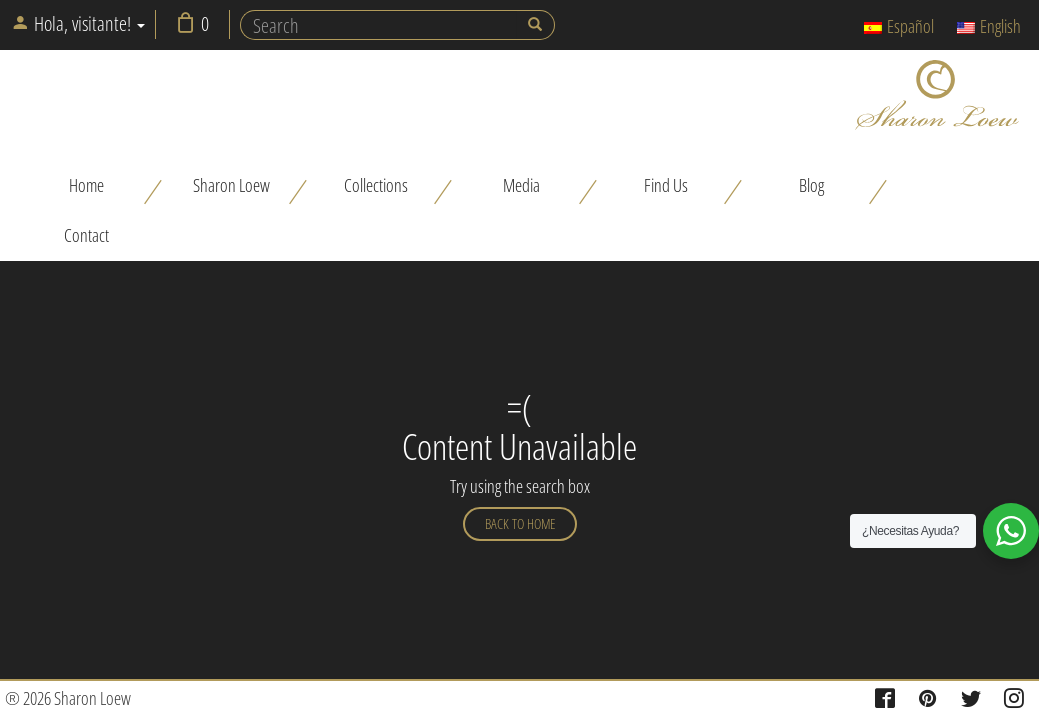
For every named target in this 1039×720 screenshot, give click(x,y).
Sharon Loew (231, 185)
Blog (811, 185)
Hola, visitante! (77, 23)
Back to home (520, 523)
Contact (86, 235)
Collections (376, 185)
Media (521, 185)
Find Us (666, 185)
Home (86, 185)
